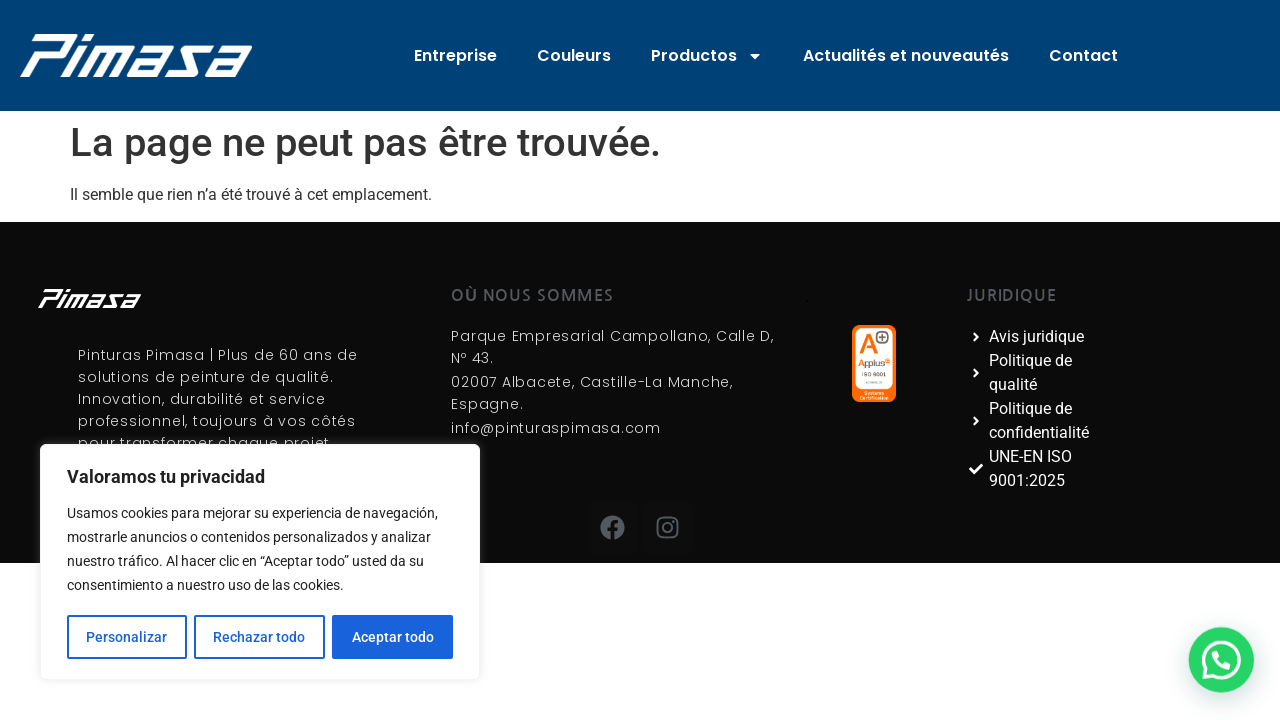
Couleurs (574, 55)
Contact (1083, 55)
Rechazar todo (259, 637)
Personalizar (126, 637)
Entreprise (455, 55)
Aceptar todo (393, 637)
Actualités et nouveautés (906, 55)
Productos (707, 56)
